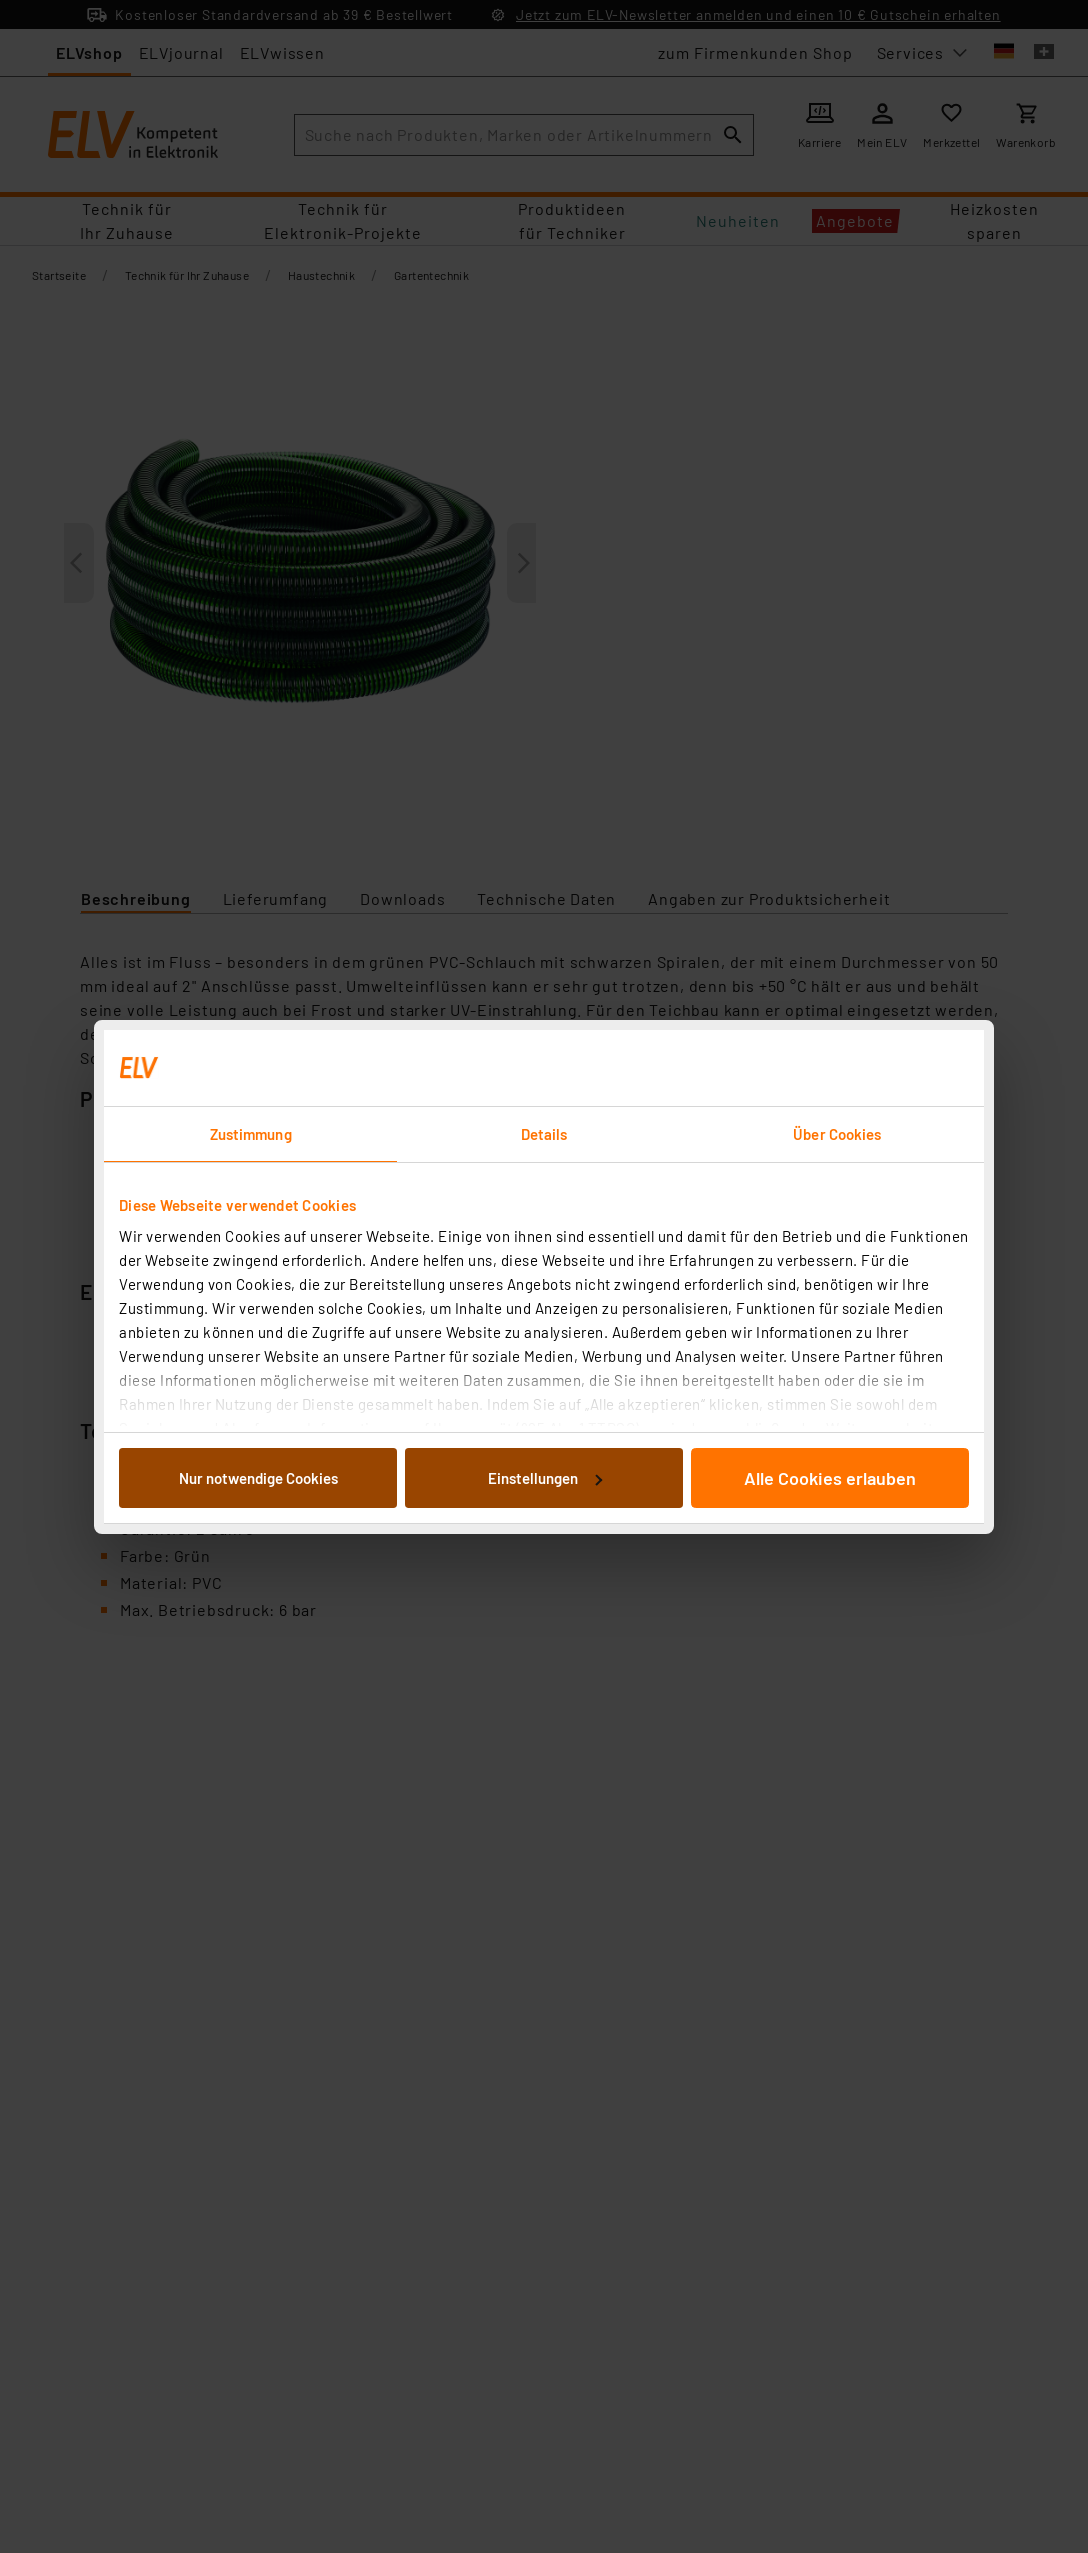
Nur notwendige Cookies (258, 1478)
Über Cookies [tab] (837, 1134)
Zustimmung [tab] (251, 1134)
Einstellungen (545, 1478)
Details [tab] (544, 1134)
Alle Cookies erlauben (830, 1478)
